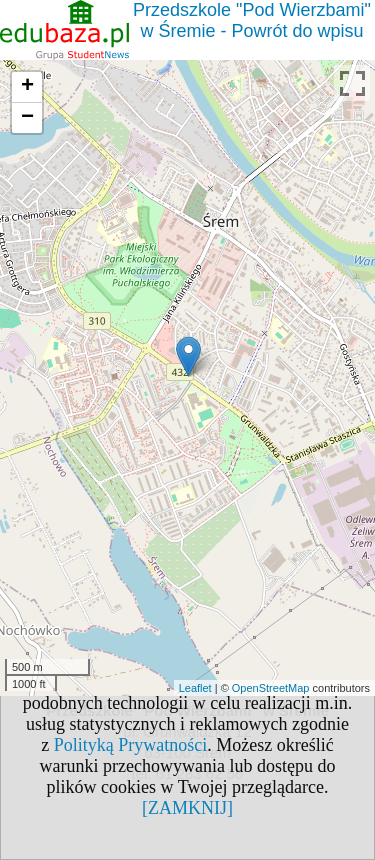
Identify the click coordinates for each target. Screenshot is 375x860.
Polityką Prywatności (131, 745)
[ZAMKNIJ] (187, 808)
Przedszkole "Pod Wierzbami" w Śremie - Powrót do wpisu (252, 20)
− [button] (27, 118)
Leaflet (195, 688)
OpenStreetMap (271, 688)
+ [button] (27, 87)
